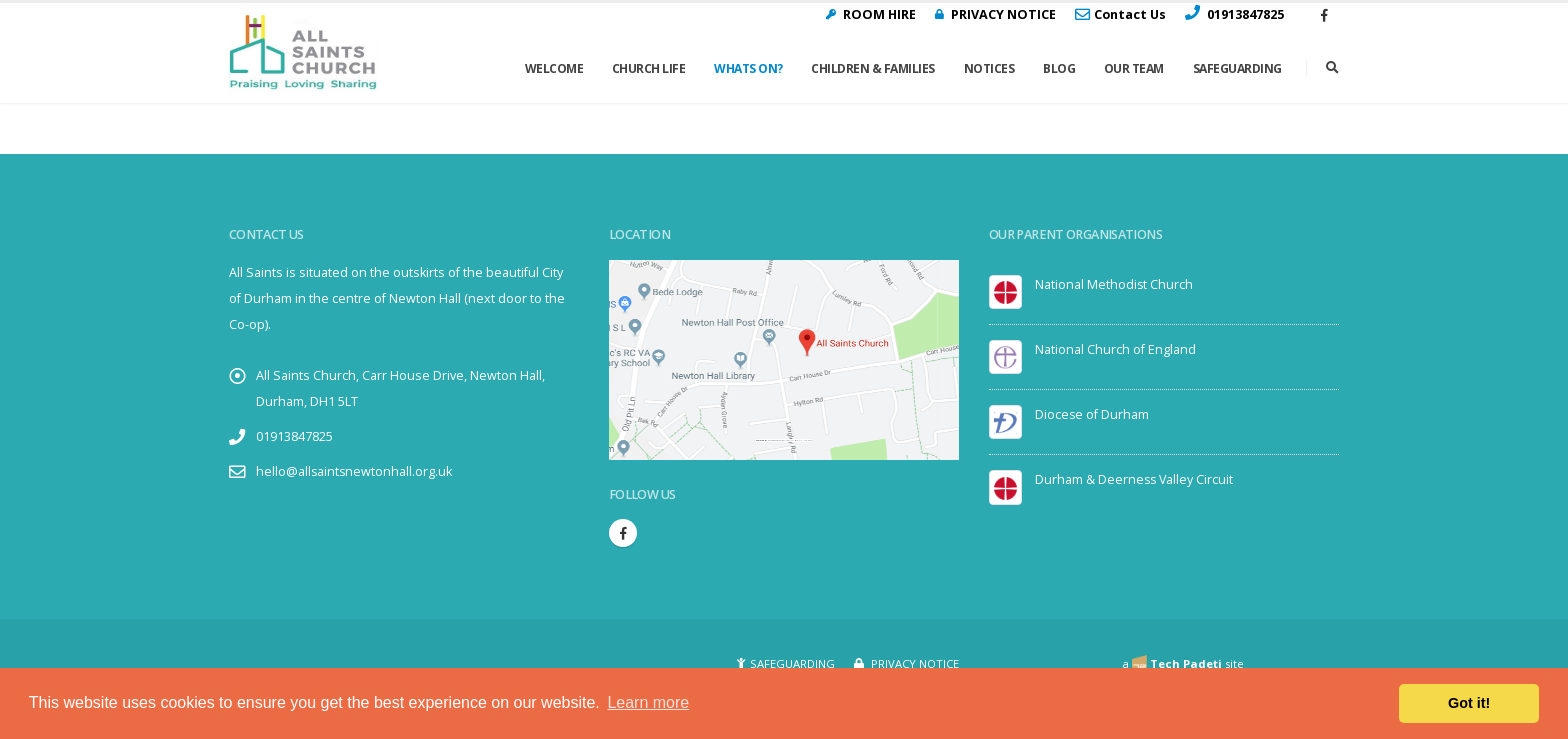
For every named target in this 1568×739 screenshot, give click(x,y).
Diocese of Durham (1092, 414)
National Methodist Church (1114, 284)
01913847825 (294, 436)
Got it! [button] (1469, 703)
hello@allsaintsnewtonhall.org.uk (355, 471)
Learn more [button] (648, 702)
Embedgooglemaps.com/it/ (781, 440)
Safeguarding (1237, 68)
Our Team (1134, 68)
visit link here (804, 440)
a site (1183, 663)
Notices (989, 68)
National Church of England (1115, 349)
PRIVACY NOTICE (913, 663)
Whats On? (748, 68)
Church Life (649, 68)
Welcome (554, 68)
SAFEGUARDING (792, 663)
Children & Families (873, 68)
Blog (1059, 68)
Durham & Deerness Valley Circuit (1135, 479)
